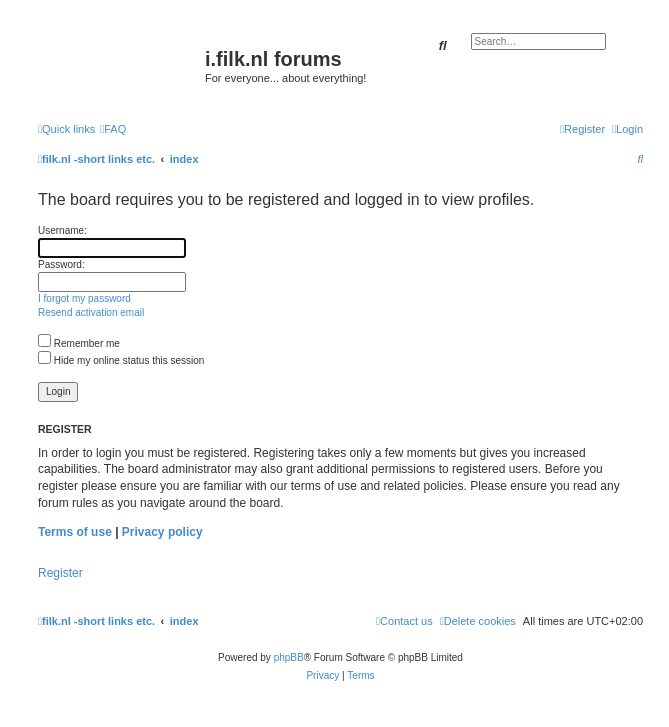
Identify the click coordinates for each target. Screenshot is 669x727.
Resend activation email (91, 312)
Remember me (79, 343)
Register (60, 573)
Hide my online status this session (121, 360)
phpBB (289, 657)
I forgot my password (84, 298)
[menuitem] (113, 129)
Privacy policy (162, 532)
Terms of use (75, 532)
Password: (61, 264)
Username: (62, 230)
